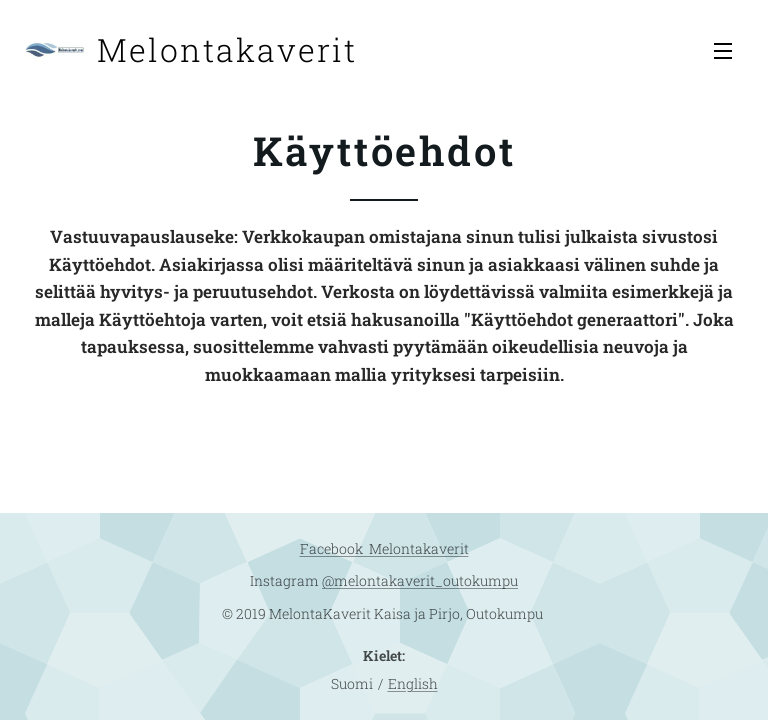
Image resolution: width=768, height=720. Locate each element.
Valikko (723, 51)
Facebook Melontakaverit (384, 548)
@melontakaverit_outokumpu (420, 580)
